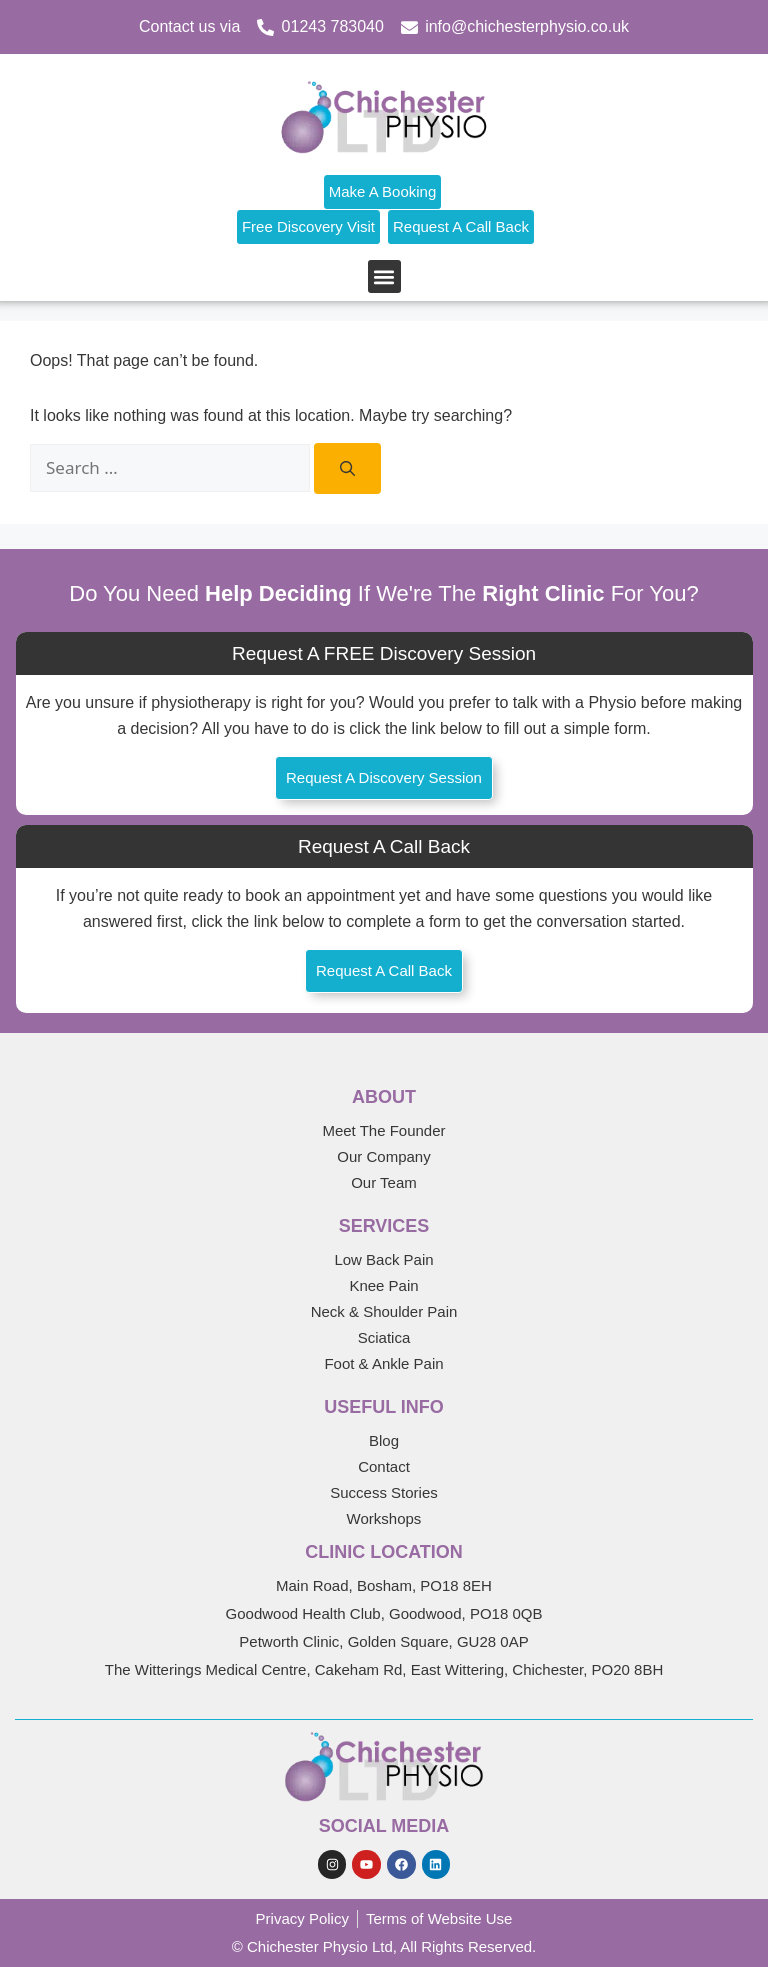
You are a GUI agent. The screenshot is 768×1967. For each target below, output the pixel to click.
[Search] (347, 468)
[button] (384, 276)
